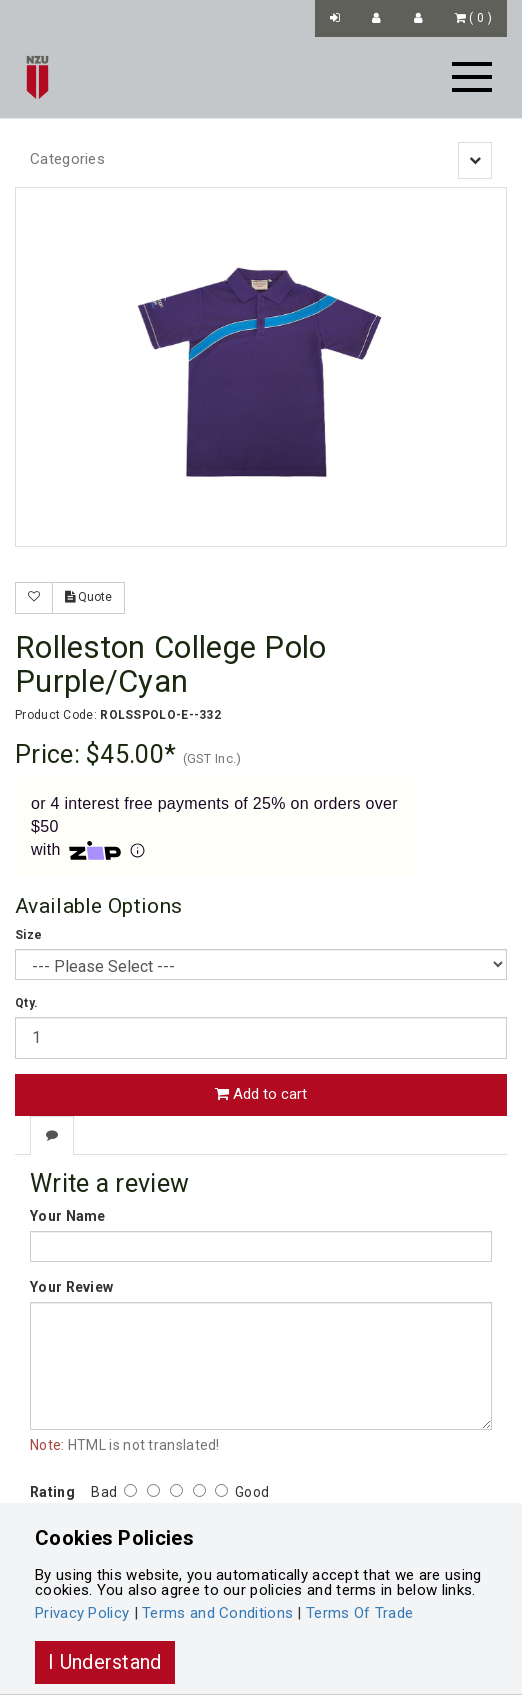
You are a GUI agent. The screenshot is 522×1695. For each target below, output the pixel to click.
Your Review (71, 1287)
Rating (52, 1492)
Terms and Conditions (217, 1613)
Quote (88, 597)
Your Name (68, 1216)
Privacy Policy (82, 1613)
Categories (67, 159)
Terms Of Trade (359, 1613)
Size (28, 935)
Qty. (26, 1003)
